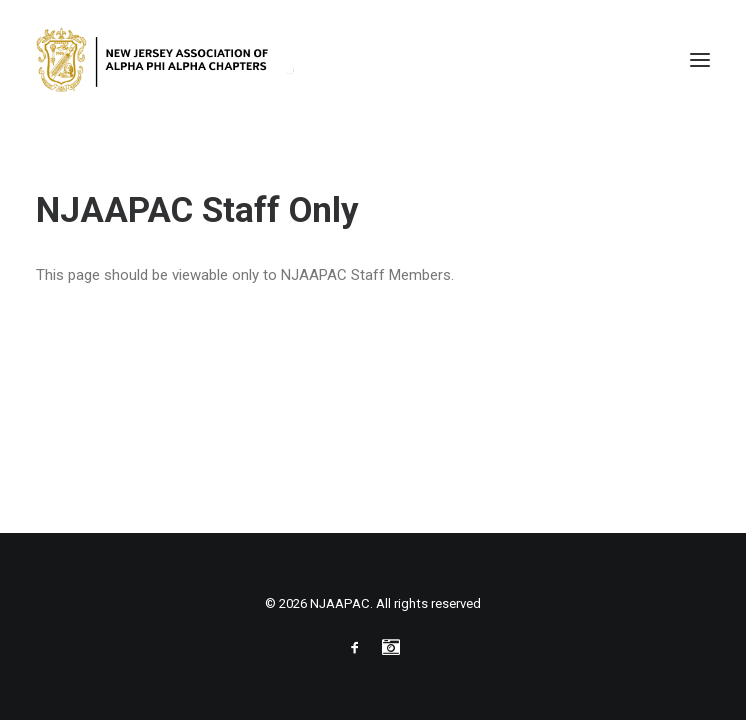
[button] (700, 59)
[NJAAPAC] (168, 59)
